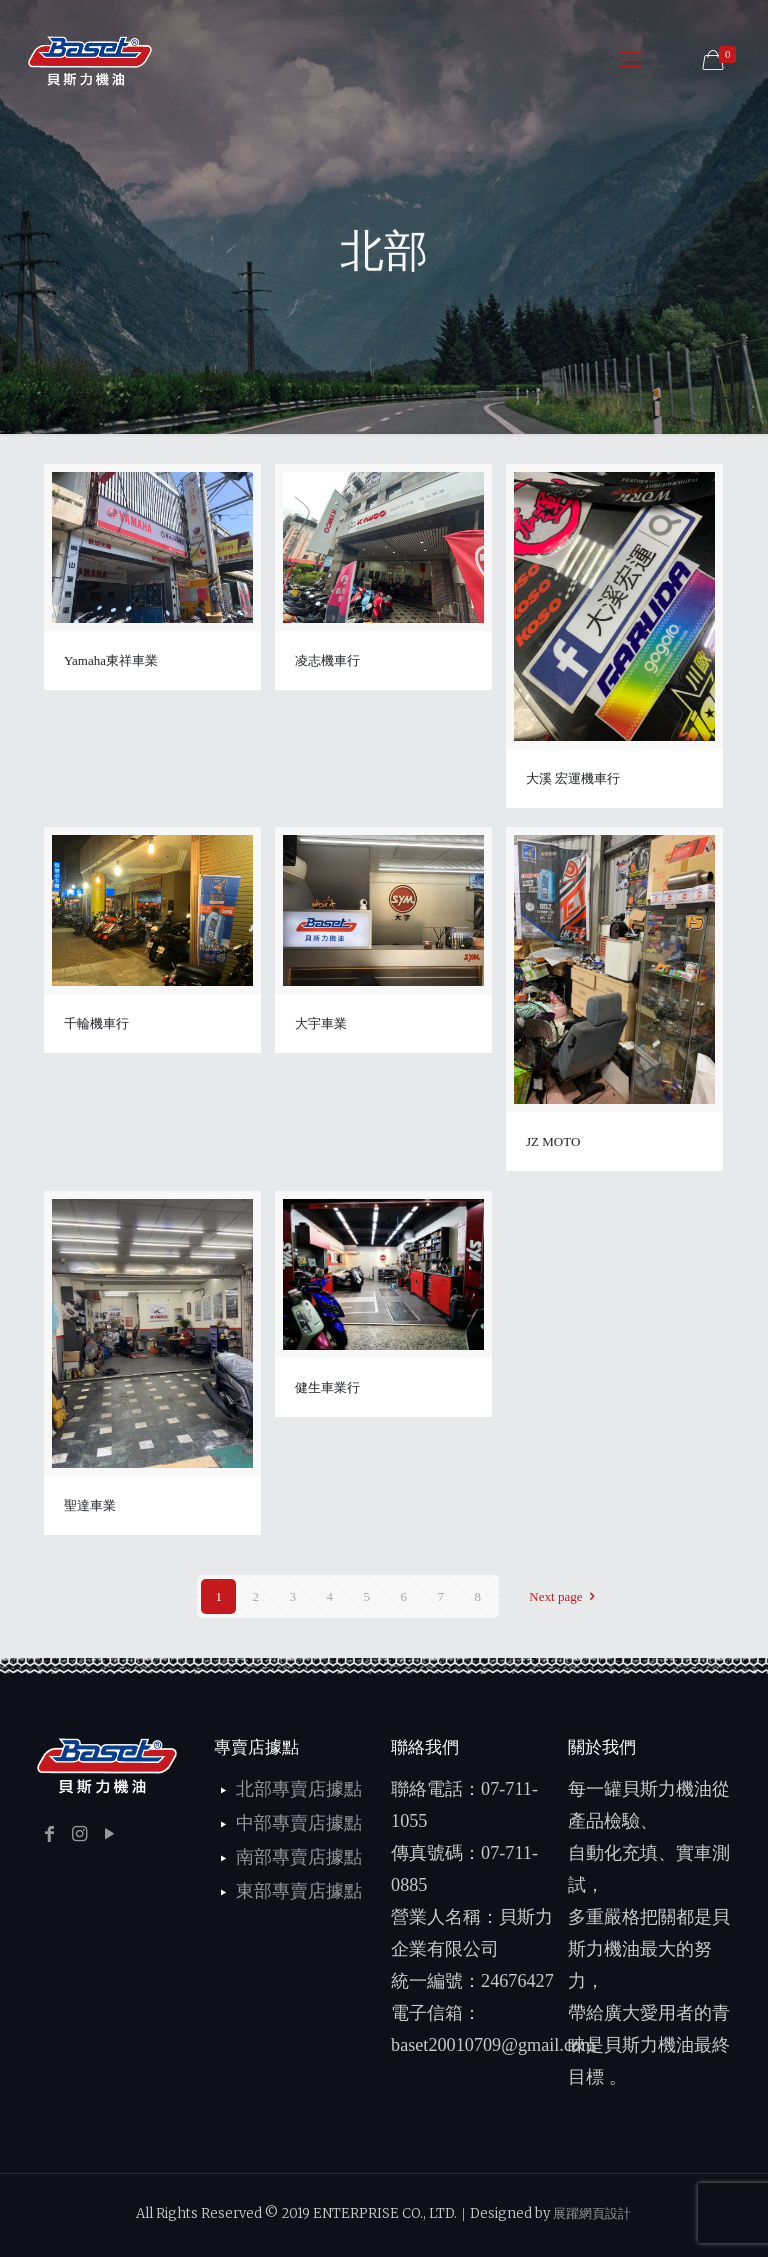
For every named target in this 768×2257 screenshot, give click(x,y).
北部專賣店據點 (299, 1789)
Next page (564, 1596)
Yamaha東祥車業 (111, 660)
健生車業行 (327, 1387)
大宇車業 (321, 1023)
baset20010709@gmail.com (493, 2045)
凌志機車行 (327, 660)
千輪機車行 (96, 1023)
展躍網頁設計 (592, 2213)
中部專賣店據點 (299, 1823)
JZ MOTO (553, 1141)
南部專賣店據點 (299, 1857)
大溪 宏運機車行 (573, 778)
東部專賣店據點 (299, 1891)
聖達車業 (90, 1505)
